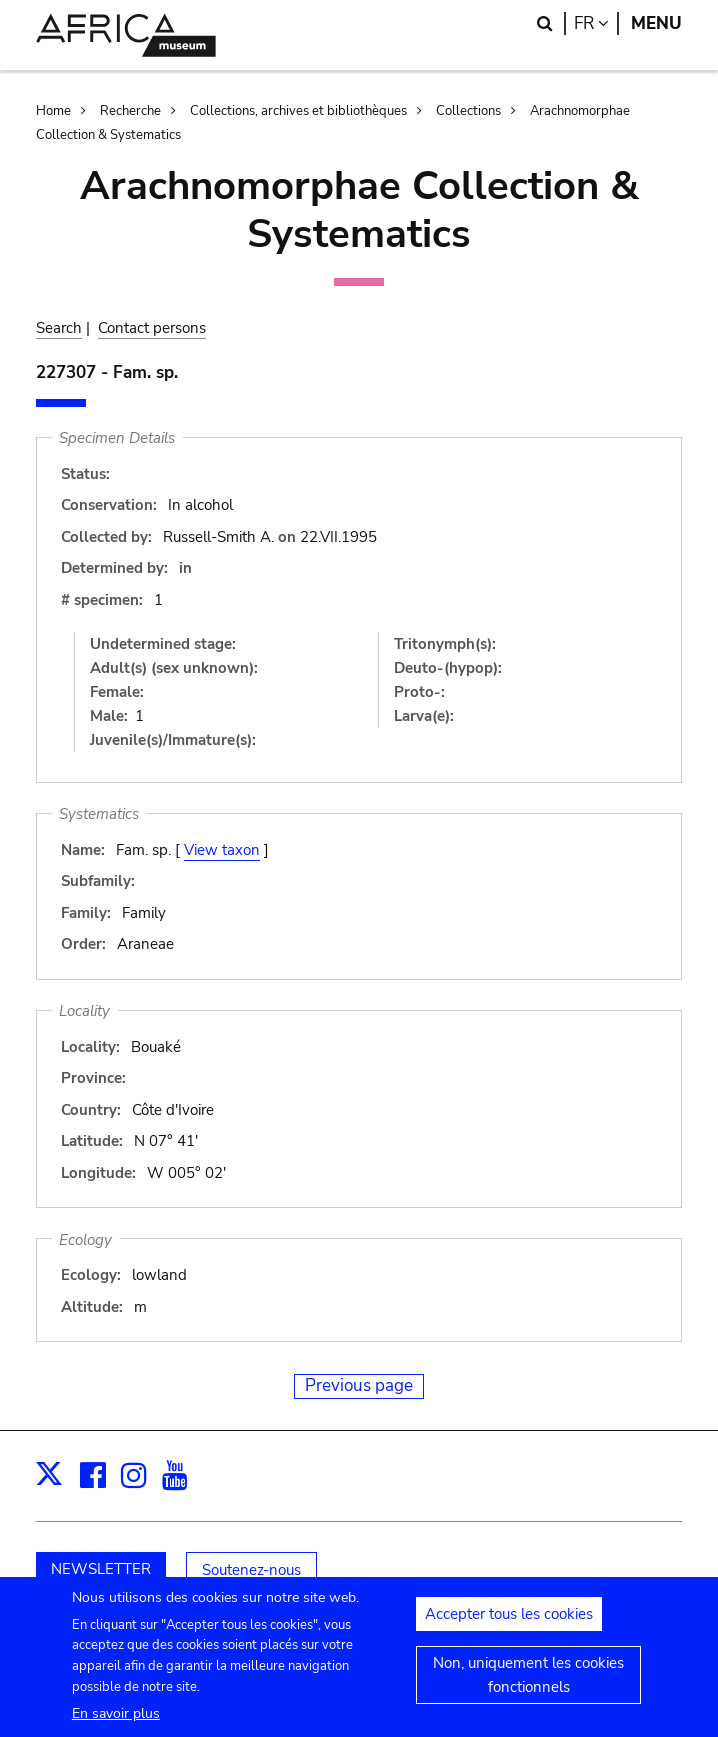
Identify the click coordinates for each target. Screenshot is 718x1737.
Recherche (130, 111)
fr (596, 23)
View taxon (222, 850)
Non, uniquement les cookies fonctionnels (528, 1686)
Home (53, 111)
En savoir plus (116, 1724)
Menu (656, 23)
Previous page (359, 1385)
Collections (468, 111)
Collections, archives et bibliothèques (298, 111)
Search (59, 328)
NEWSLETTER (101, 1569)
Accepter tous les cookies (509, 1625)
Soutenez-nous (251, 1570)
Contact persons (152, 328)
